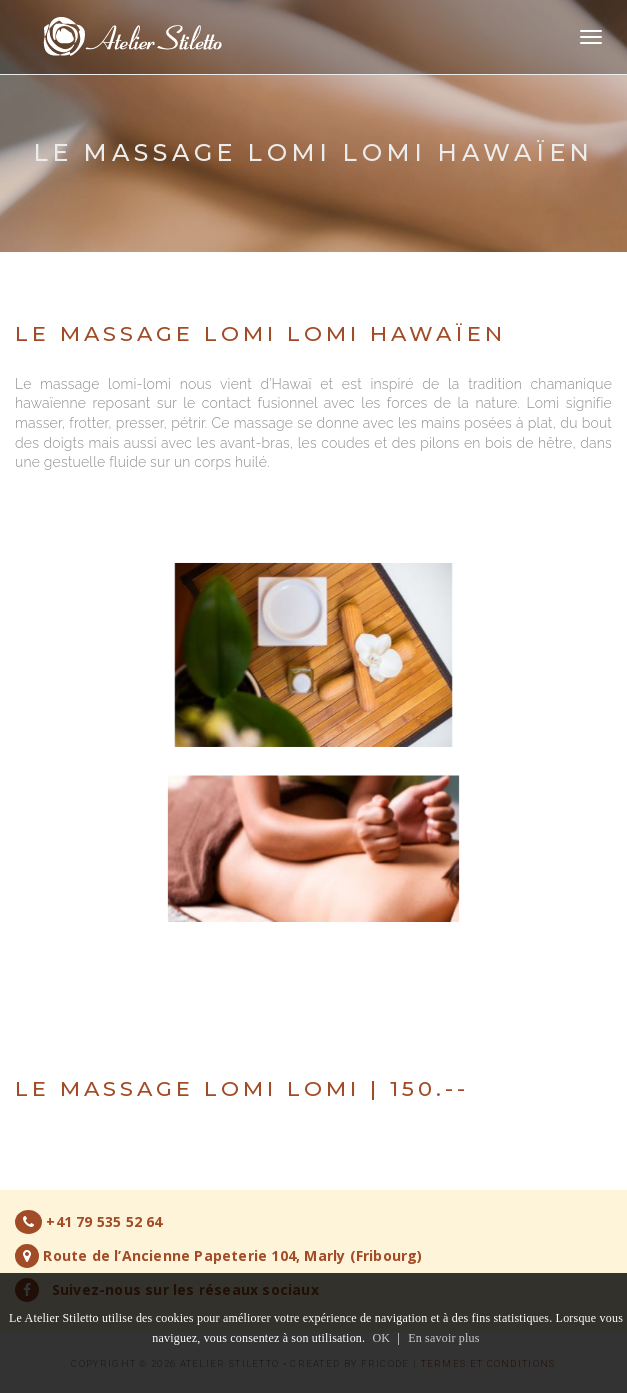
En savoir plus (443, 1338)
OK (381, 1338)
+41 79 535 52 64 (104, 1221)
